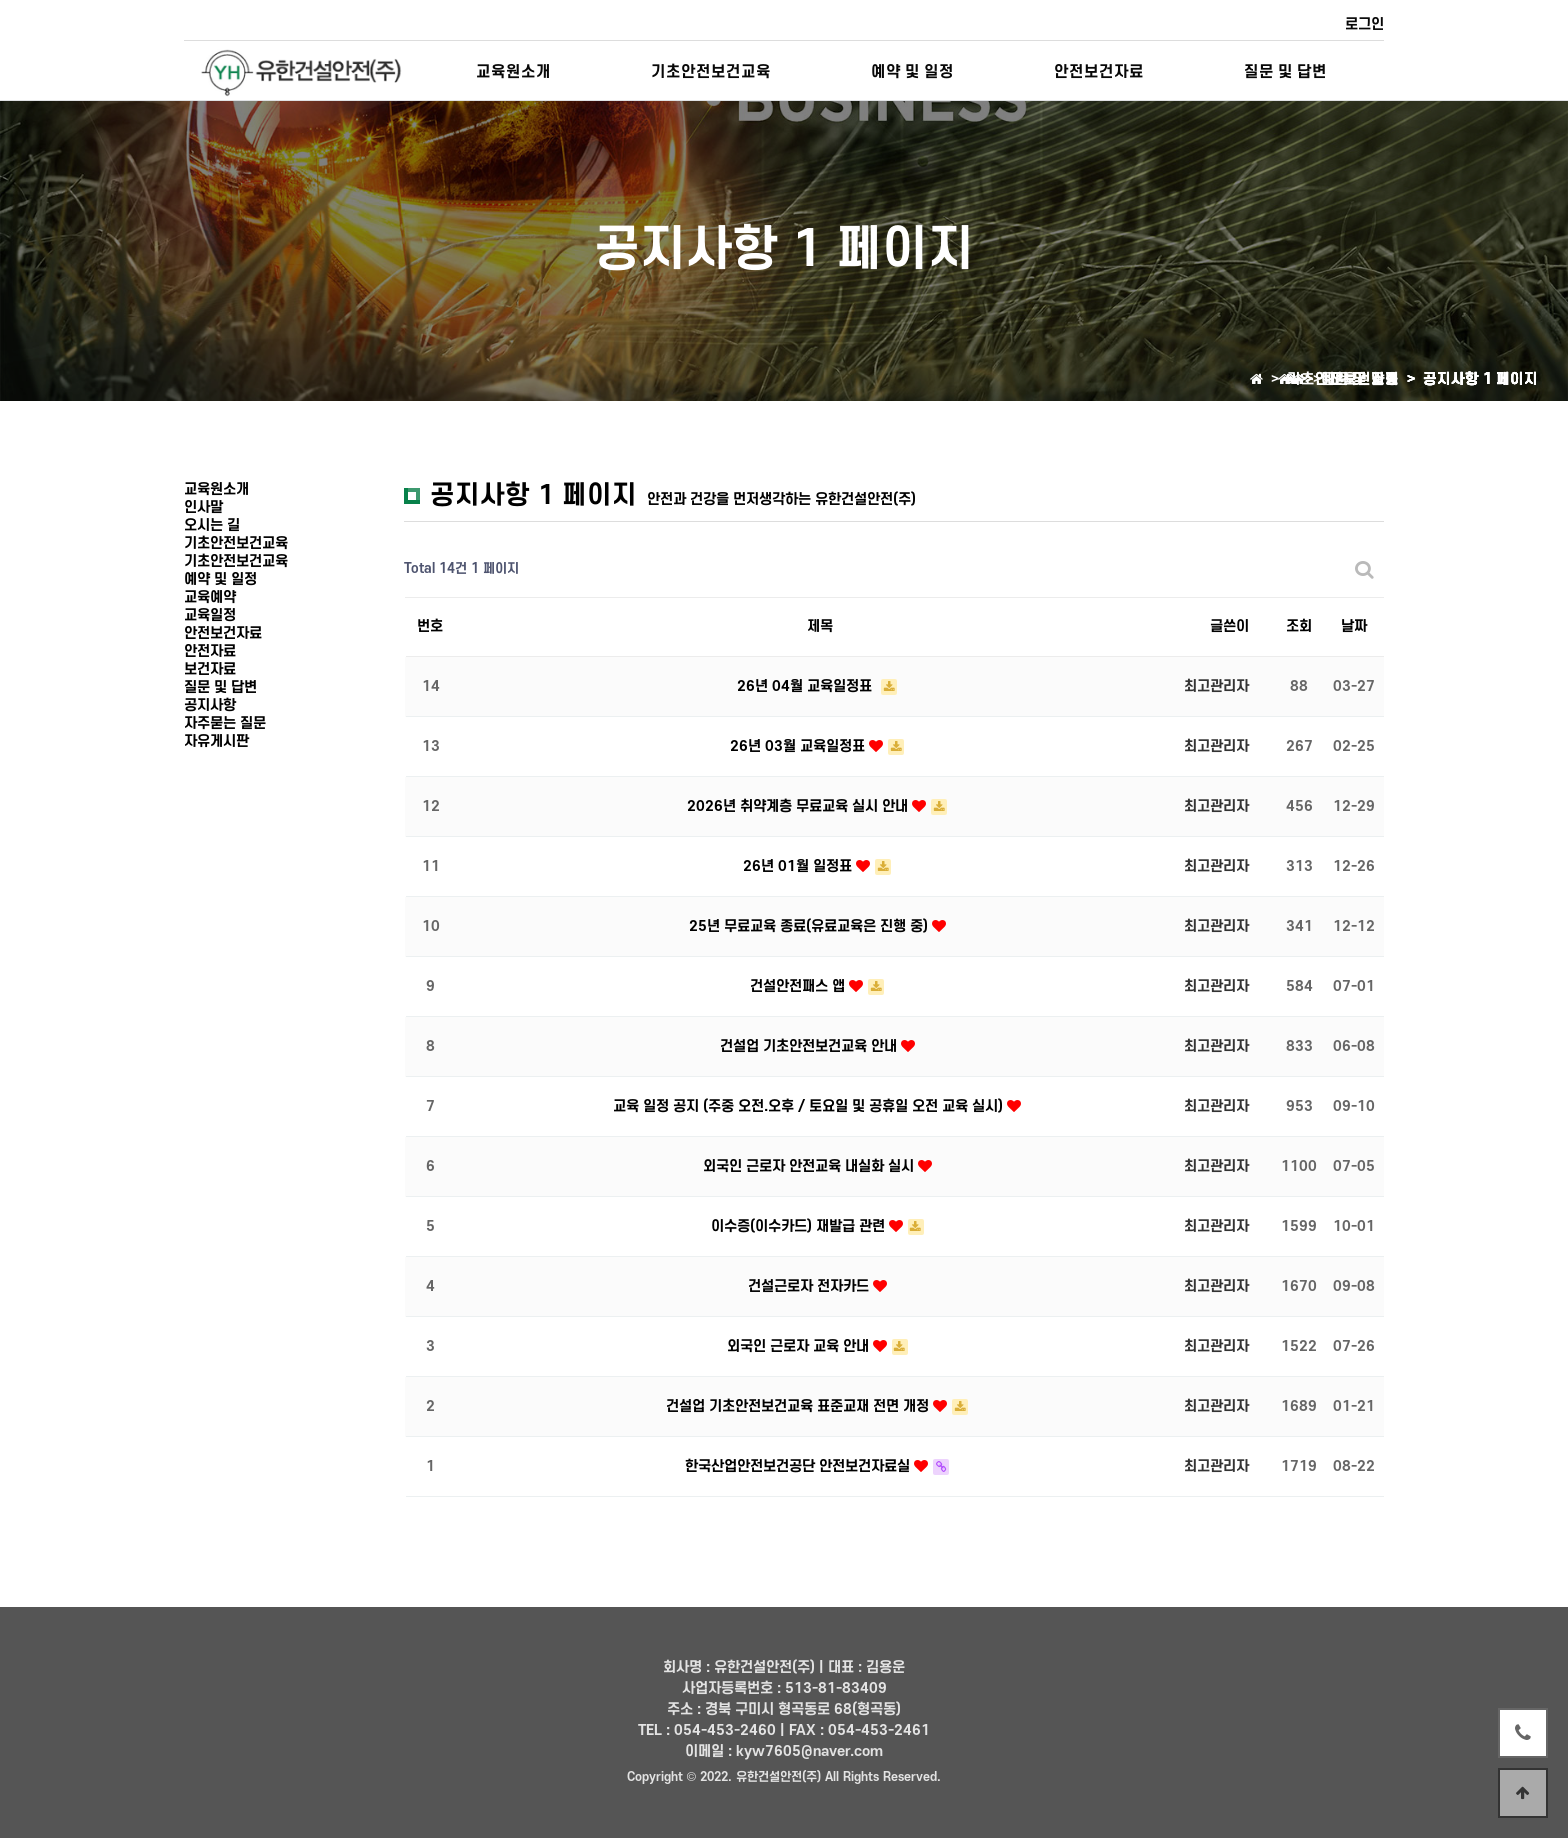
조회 (1299, 626)
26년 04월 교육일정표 (806, 686)
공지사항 (210, 705)
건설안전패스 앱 (799, 986)
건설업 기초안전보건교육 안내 (810, 1046)
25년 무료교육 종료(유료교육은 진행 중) (810, 926)
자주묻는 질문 (225, 723)
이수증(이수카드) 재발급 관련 (800, 1226)
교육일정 (210, 615)
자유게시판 (216, 741)
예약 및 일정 (912, 72)
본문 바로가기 (0, 0)
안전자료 (210, 651)
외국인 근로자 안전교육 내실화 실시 (810, 1166)
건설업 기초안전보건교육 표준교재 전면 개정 (799, 1406)
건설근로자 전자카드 (810, 1286)
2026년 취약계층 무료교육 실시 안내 (799, 806)
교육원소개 (513, 72)
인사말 (203, 507)
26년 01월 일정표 (799, 866)
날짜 (1354, 626)
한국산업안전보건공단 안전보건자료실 (799, 1466)
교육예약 (210, 597)
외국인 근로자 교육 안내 (800, 1346)
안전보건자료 (1099, 72)
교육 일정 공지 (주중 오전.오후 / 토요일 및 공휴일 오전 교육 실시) (810, 1106)
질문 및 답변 (1285, 72)
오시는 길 (212, 525)
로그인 (1364, 24)
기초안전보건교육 (711, 72)
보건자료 (210, 669)
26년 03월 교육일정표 (799, 746)
